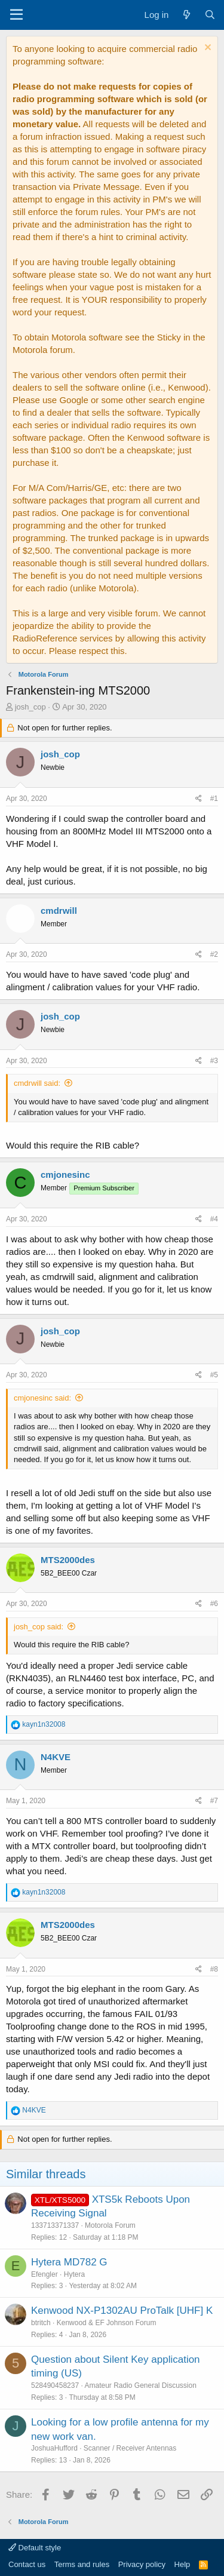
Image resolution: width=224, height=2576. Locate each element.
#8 (214, 1969)
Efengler (44, 2274)
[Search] (210, 15)
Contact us (26, 2564)
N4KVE (55, 1757)
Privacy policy (141, 2564)
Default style (34, 2547)
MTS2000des (68, 1560)
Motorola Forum (110, 2225)
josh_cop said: (38, 1626)
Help (182, 2564)
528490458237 (55, 2385)
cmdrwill (59, 910)
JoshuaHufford (54, 2448)
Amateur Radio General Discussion (140, 2385)
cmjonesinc (65, 1174)
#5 (214, 1375)
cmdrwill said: (37, 1083)
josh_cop (30, 706)
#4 (214, 1219)
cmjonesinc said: (42, 1397)
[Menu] (16, 15)
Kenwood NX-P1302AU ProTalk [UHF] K (122, 2310)
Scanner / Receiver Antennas (130, 2448)
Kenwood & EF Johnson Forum (107, 2323)
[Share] (198, 799)
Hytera (74, 2274)
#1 (214, 798)
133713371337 (55, 2225)
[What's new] (186, 15)
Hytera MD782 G (69, 2262)
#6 (214, 1603)
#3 (214, 1061)
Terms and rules (81, 2564)
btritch (41, 2323)
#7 (214, 1801)
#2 (214, 954)
